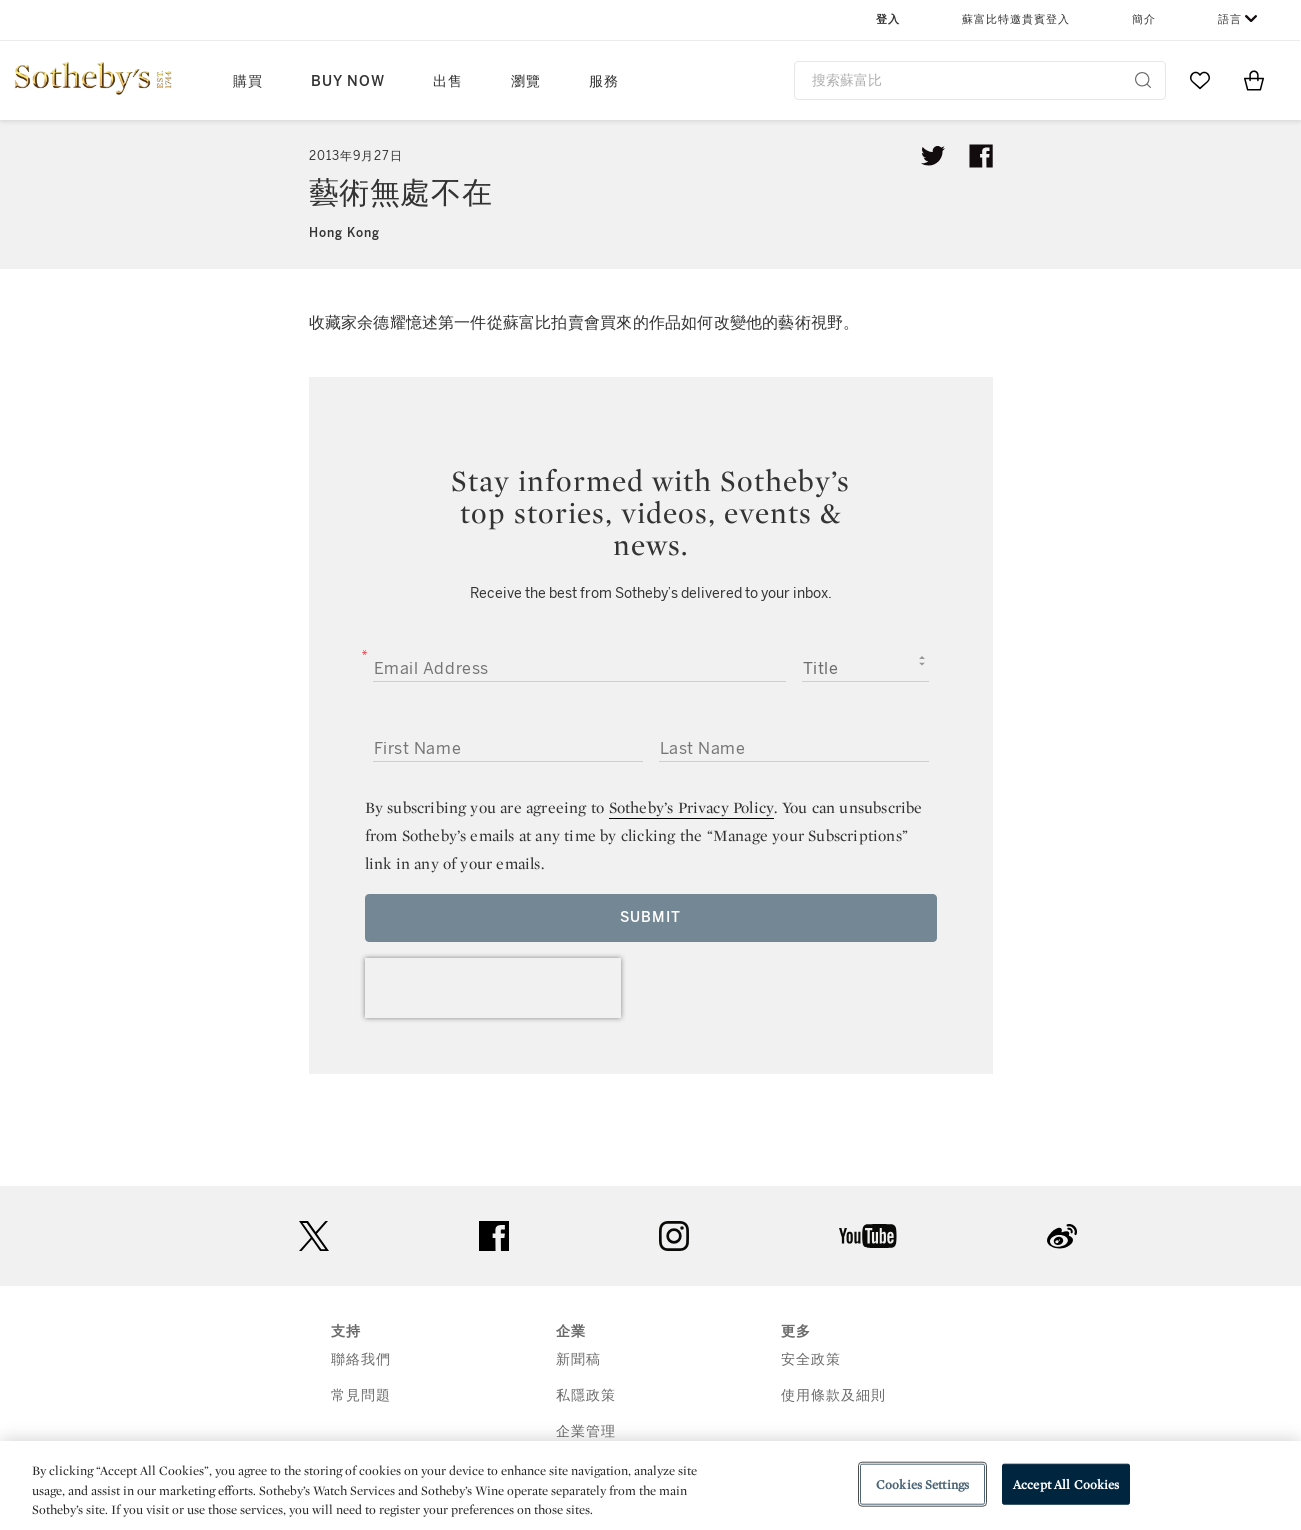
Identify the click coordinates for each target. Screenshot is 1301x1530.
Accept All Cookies (1066, 1483)
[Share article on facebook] (981, 156)
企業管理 (586, 1431)
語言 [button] (1230, 19)
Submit (650, 917)
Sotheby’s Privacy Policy (692, 807)
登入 (888, 19)
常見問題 (361, 1395)
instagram (674, 1236)
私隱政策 (586, 1395)
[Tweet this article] (933, 156)
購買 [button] (248, 81)
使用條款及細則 (833, 1395)
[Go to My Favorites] (1200, 80)
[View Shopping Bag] (1254, 80)
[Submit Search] (1143, 80)
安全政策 (811, 1359)
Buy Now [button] (348, 81)
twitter (314, 1236)
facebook (494, 1236)
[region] (650, 1485)
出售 (448, 81)
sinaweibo (1062, 1236)
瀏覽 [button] (526, 81)
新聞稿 (578, 1359)
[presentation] (493, 988)
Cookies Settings (922, 1483)
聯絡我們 (361, 1359)
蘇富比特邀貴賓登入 (1016, 19)
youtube (868, 1236)
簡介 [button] (1144, 19)
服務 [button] (604, 81)
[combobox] (980, 80)
